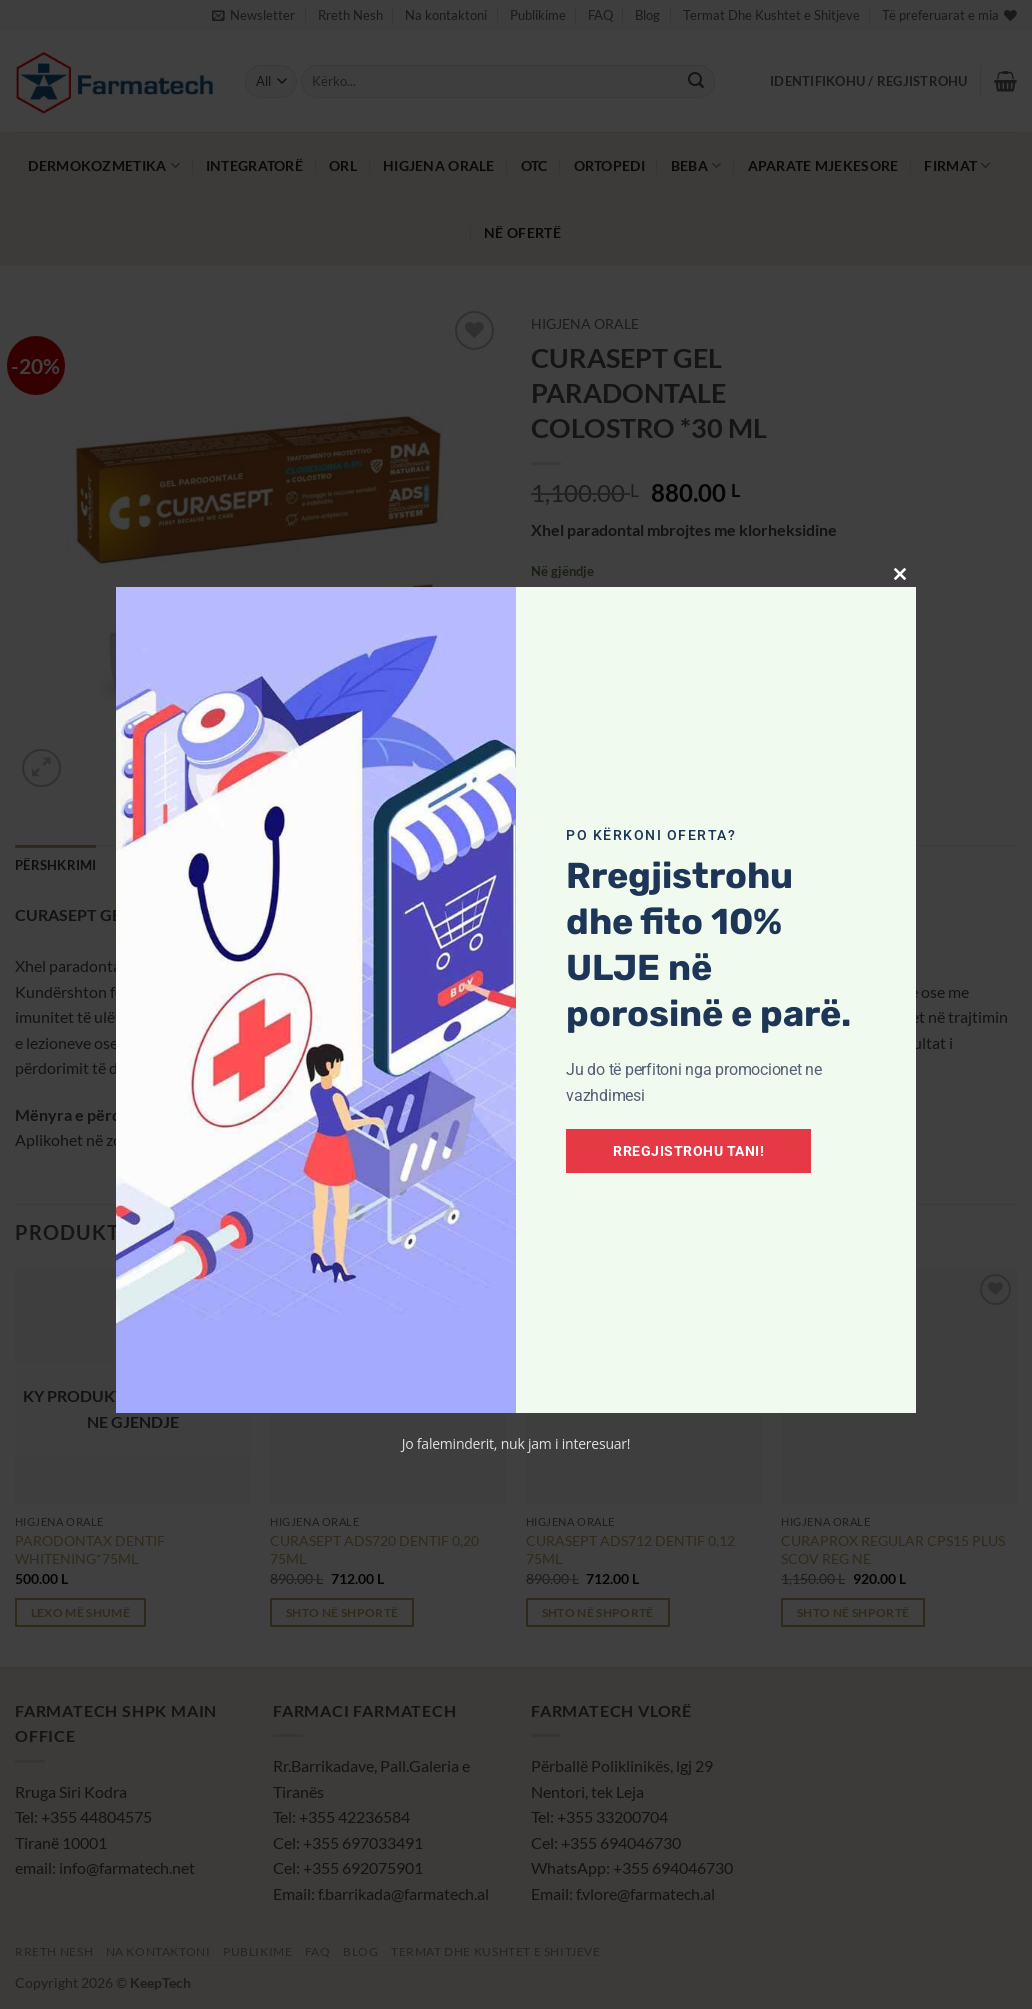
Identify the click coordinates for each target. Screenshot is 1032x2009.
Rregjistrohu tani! (688, 1151)
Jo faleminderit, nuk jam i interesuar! (516, 1443)
